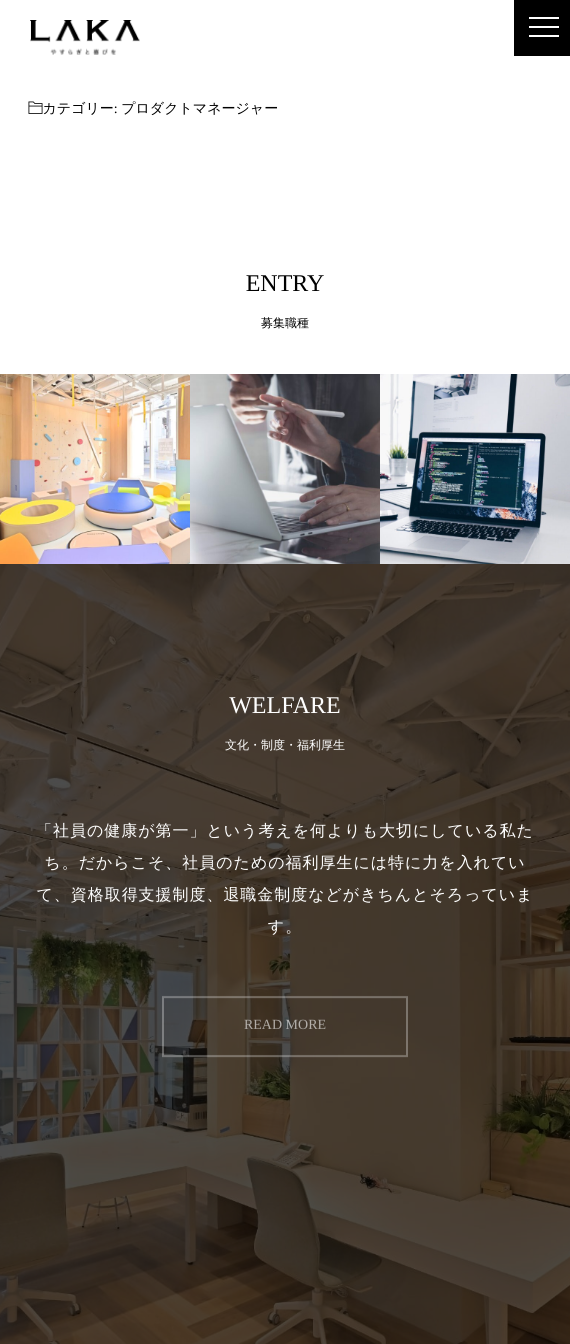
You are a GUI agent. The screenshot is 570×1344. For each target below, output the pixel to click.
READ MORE (285, 1022)
